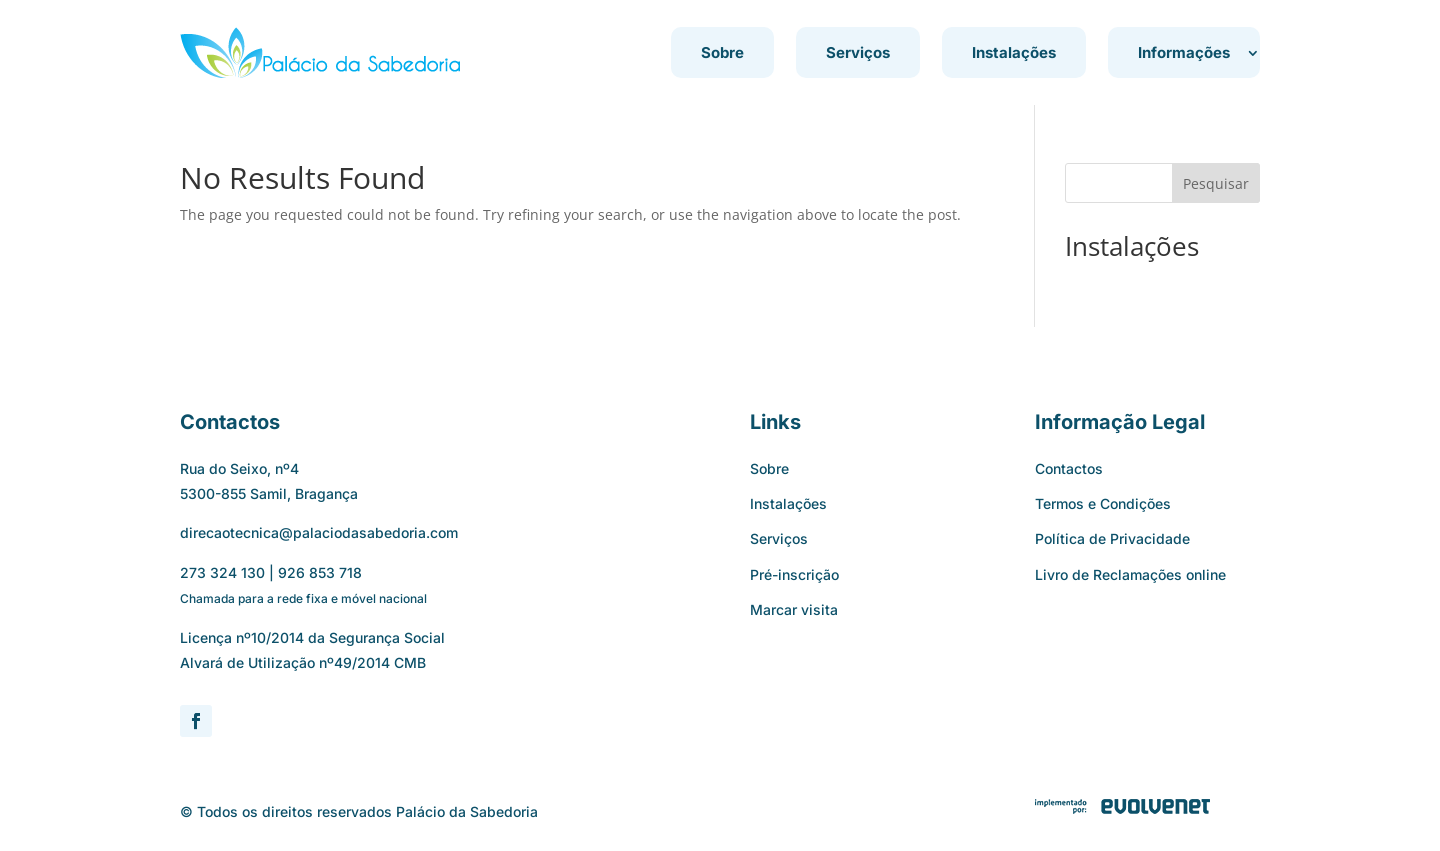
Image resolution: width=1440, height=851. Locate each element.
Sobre (722, 52)
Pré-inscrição (794, 574)
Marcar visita (794, 609)
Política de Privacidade (1112, 538)
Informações (1184, 52)
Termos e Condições (1103, 503)
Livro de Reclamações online (1130, 574)
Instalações (1014, 52)
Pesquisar (1216, 183)
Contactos (1069, 468)
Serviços (858, 52)
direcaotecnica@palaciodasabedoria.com (319, 532)
